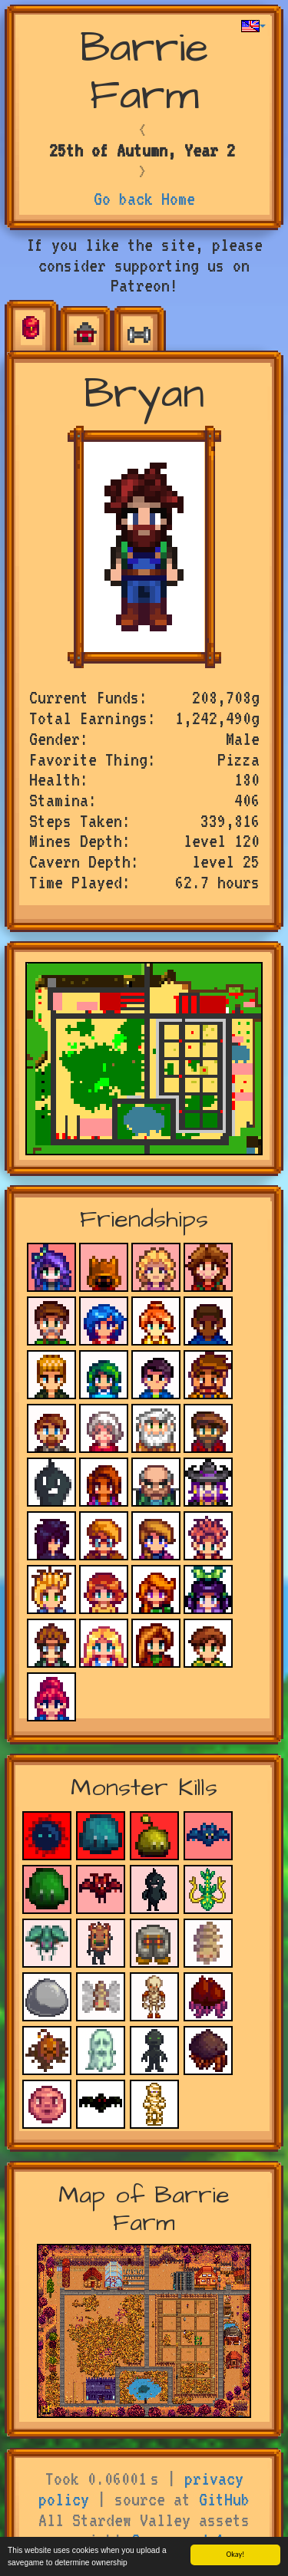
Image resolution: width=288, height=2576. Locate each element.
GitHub (224, 2499)
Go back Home (144, 199)
